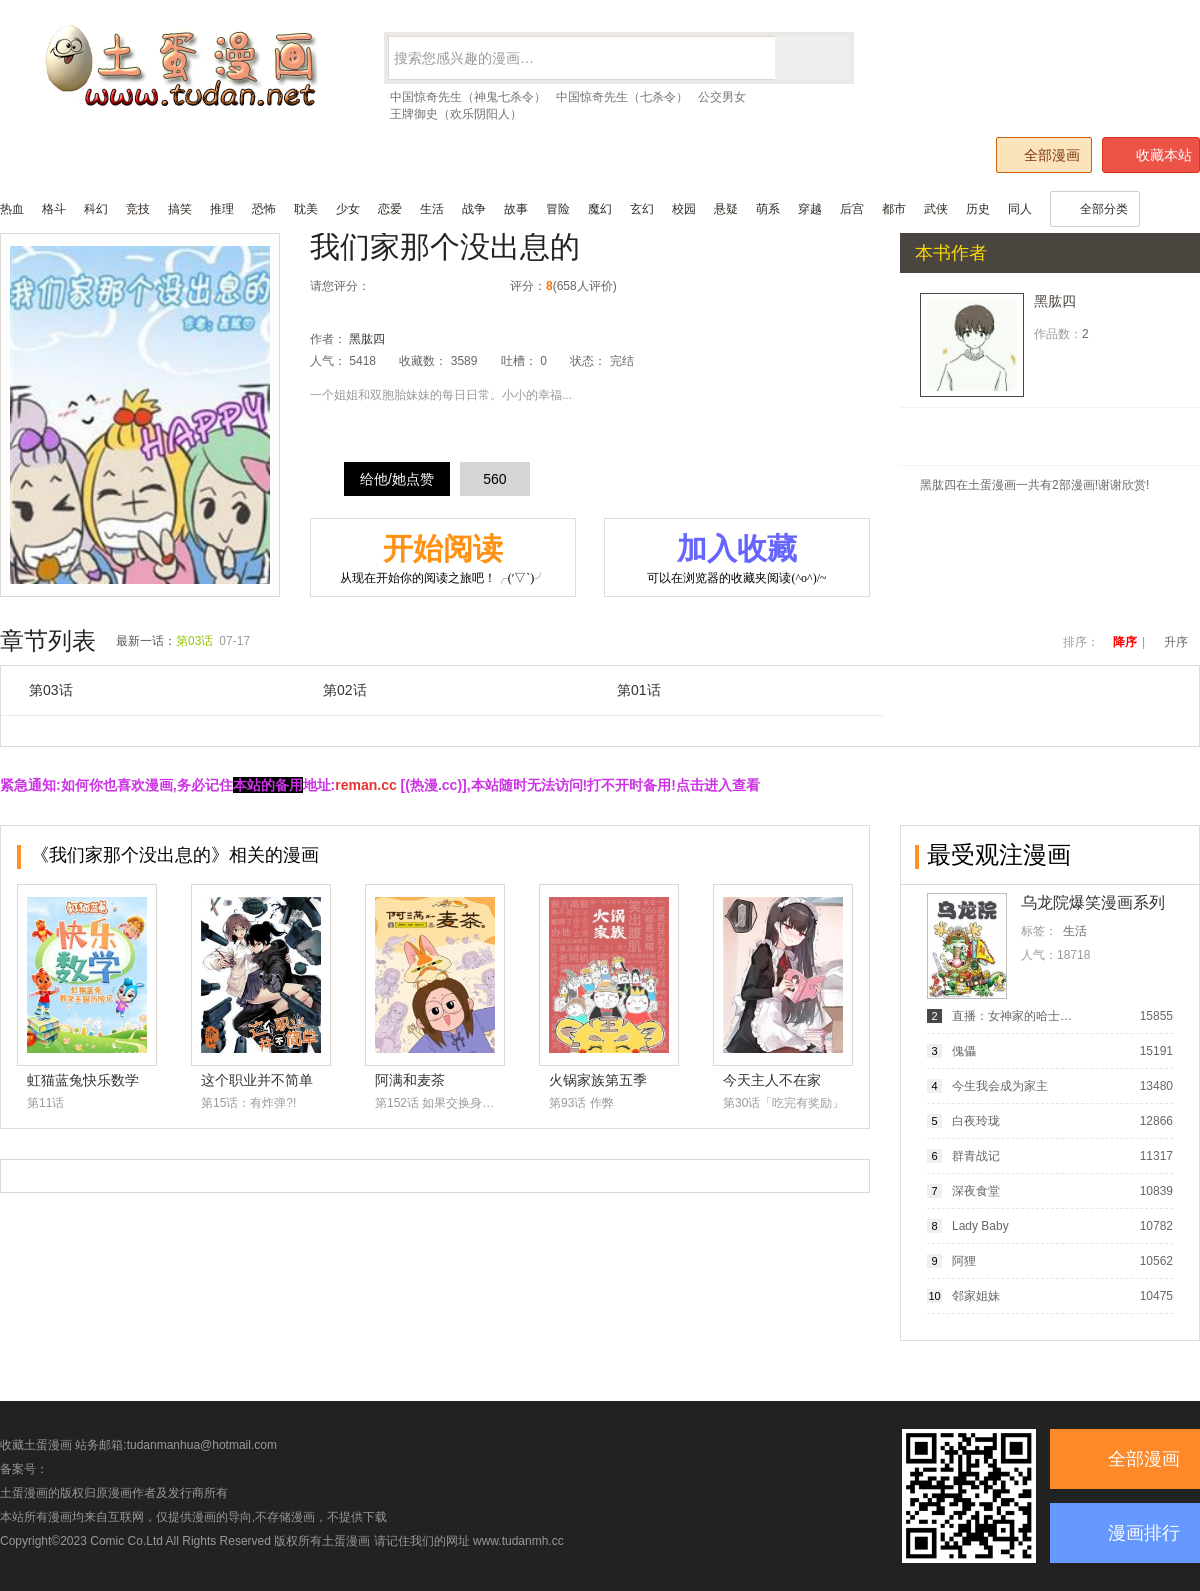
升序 (1176, 642)
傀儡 (964, 1051)
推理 (222, 209)
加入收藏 (737, 559)
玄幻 (642, 209)
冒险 (558, 209)
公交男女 (722, 97)
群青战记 (976, 1156)
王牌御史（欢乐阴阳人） (456, 114)
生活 (432, 209)
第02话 (345, 690)
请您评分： (340, 286)
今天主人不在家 (772, 1080)
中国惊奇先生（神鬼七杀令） (468, 97)
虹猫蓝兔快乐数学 (83, 1080)
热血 (12, 209)
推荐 (453, 286)
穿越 (810, 209)
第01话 (639, 690)
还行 (432, 286)
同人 (1020, 209)
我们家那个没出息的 (445, 246)
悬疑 (726, 209)
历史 (978, 209)
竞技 (138, 209)
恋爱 (390, 209)
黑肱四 (367, 339)
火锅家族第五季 (598, 1080)
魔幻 (600, 209)
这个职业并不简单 (257, 1080)
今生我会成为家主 (1000, 1086)
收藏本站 (1152, 155)
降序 (1125, 642)
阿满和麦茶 (410, 1080)
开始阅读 (443, 559)
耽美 (306, 209)
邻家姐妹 (976, 1296)
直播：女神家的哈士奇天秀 (1013, 1016)
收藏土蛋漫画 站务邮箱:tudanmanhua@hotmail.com (138, 1445)
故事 (516, 209)
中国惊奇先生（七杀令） (622, 97)
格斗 (54, 209)
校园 (684, 209)
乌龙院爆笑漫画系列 (1093, 902)
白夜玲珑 (976, 1121)
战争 (474, 209)
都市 (894, 209)
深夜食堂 (976, 1191)
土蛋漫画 (346, 1541)
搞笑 (180, 209)
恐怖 (264, 209)
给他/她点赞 (397, 479)
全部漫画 (1043, 154)
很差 (390, 286)
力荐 (474, 286)
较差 (411, 286)
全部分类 (1095, 209)
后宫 (852, 209)
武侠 (936, 209)
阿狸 (964, 1261)
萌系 (768, 209)
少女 (348, 209)
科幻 (96, 209)
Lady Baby (980, 1226)
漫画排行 (1144, 1533)
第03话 (194, 641)
